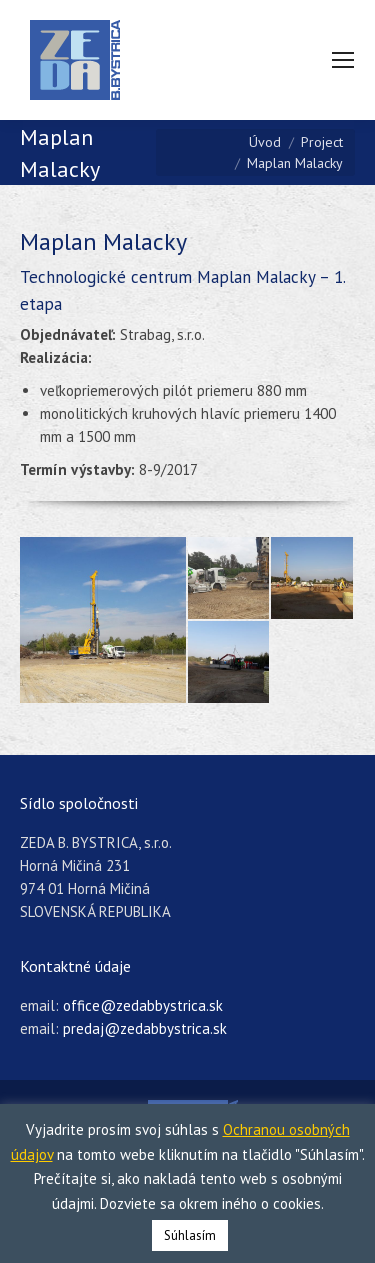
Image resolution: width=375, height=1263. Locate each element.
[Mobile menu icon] (343, 60)
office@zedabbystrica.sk (143, 1005)
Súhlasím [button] (190, 1235)
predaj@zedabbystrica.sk (145, 1028)
